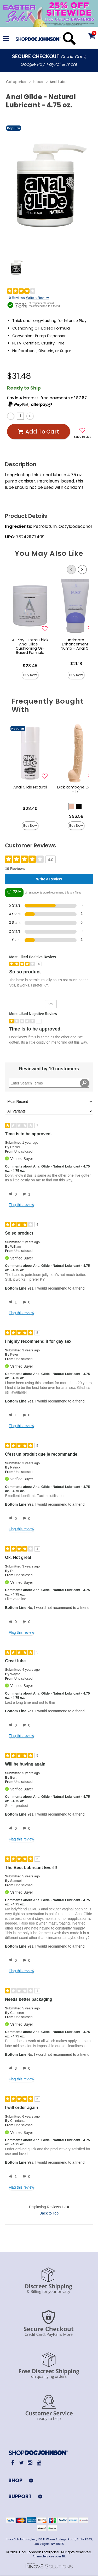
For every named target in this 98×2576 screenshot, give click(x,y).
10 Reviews (16, 298)
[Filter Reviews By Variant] (49, 1111)
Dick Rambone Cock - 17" (76, 789)
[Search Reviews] (49, 1083)
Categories (16, 81)
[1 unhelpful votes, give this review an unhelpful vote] (25, 1194)
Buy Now (30, 675)
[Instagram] (30, 2463)
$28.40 (30, 808)
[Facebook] (12, 2463)
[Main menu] (6, 39)
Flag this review (21, 1205)
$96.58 (76, 816)
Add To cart (38, 431)
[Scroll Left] (71, 569)
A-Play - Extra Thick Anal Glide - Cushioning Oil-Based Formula (30, 646)
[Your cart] (91, 36)
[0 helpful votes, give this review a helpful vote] (12, 1194)
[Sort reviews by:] (49, 1101)
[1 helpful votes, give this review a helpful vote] (12, 1302)
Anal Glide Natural (30, 787)
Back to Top (49, 2213)
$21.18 (76, 664)
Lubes (38, 81)
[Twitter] (21, 2463)
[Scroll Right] (82, 569)
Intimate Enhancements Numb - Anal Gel (76, 644)
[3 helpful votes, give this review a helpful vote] (12, 2068)
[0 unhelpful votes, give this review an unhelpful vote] (25, 1302)
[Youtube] (38, 2463)
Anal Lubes (59, 81)
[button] (71, 806)
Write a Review (37, 298)
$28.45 (30, 666)
